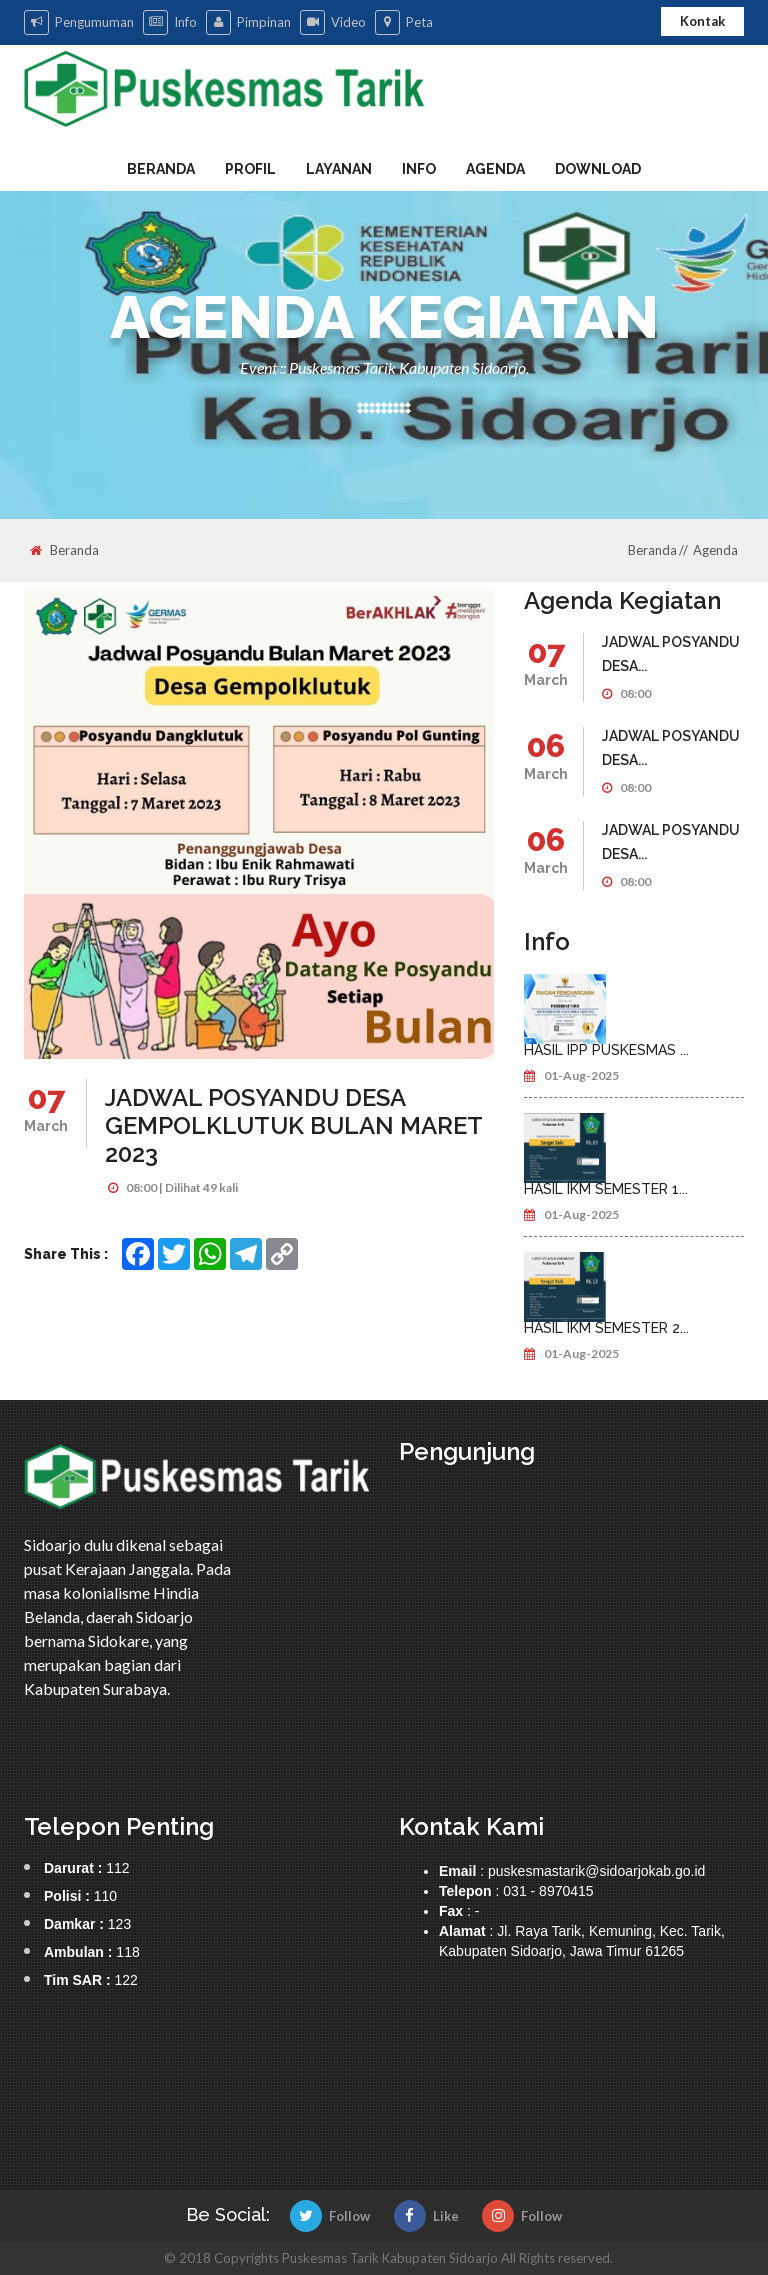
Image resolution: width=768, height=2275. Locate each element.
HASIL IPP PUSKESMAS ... (606, 1050)
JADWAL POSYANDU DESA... (671, 654)
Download (598, 169)
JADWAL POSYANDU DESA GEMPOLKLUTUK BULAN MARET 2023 (293, 1125)
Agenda (495, 169)
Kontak (702, 21)
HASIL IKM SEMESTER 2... (606, 1328)
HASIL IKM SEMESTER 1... (606, 1189)
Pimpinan (248, 22)
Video (333, 22)
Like (426, 2216)
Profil (250, 169)
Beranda (161, 169)
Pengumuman (79, 22)
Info (170, 22)
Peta (404, 22)
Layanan (339, 169)
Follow (330, 2216)
